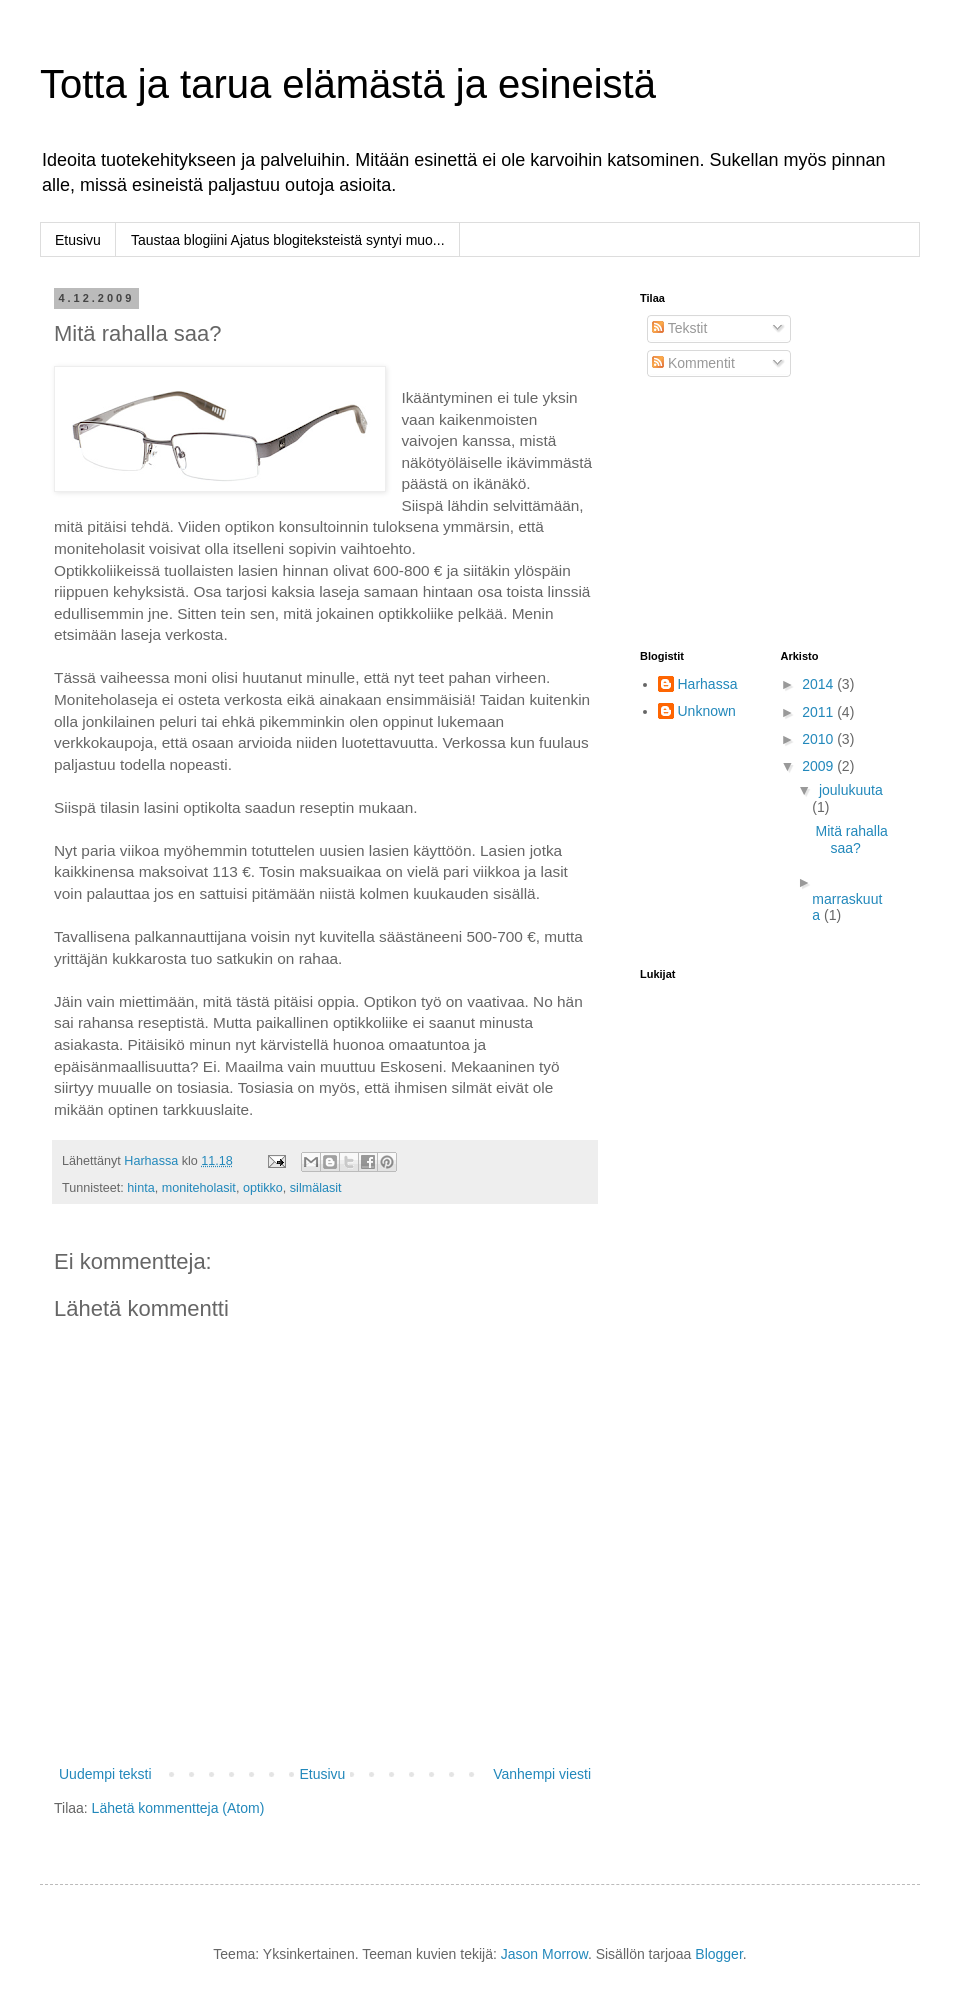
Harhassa (708, 684)
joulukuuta (851, 790)
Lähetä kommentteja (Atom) (178, 1808)
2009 (819, 766)
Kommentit (693, 363)
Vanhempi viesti (542, 1774)
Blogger (718, 1954)
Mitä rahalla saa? (851, 839)
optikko (263, 1188)
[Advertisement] (740, 514)
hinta (140, 1188)
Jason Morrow (544, 1954)
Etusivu (78, 240)
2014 (819, 684)
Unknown (707, 711)
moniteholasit (199, 1188)
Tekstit (679, 328)
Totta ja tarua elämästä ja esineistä (348, 84)
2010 (819, 739)
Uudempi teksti (105, 1774)
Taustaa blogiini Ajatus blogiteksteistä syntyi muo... (288, 240)
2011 (819, 712)
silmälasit (316, 1188)
